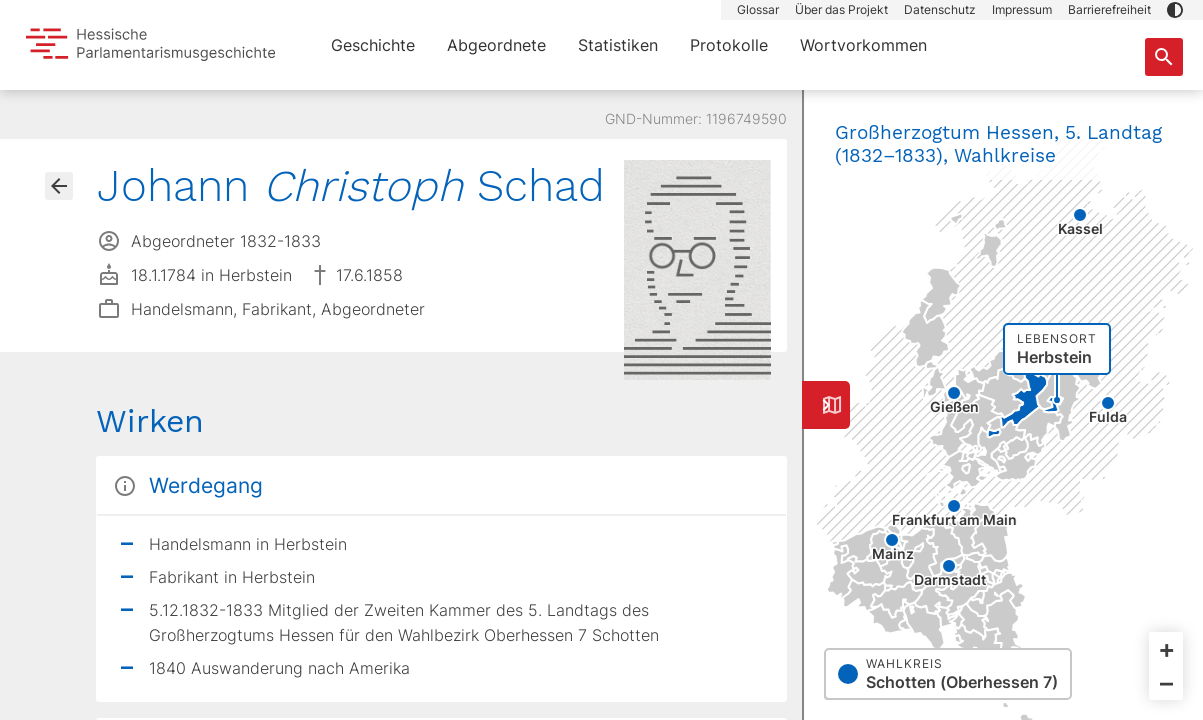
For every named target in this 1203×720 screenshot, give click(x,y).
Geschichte (373, 45)
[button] (1175, 10)
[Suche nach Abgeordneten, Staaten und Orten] (1164, 57)
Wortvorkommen (863, 45)
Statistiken (618, 45)
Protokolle (729, 45)
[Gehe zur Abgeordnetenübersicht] (59, 186)
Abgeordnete (496, 45)
